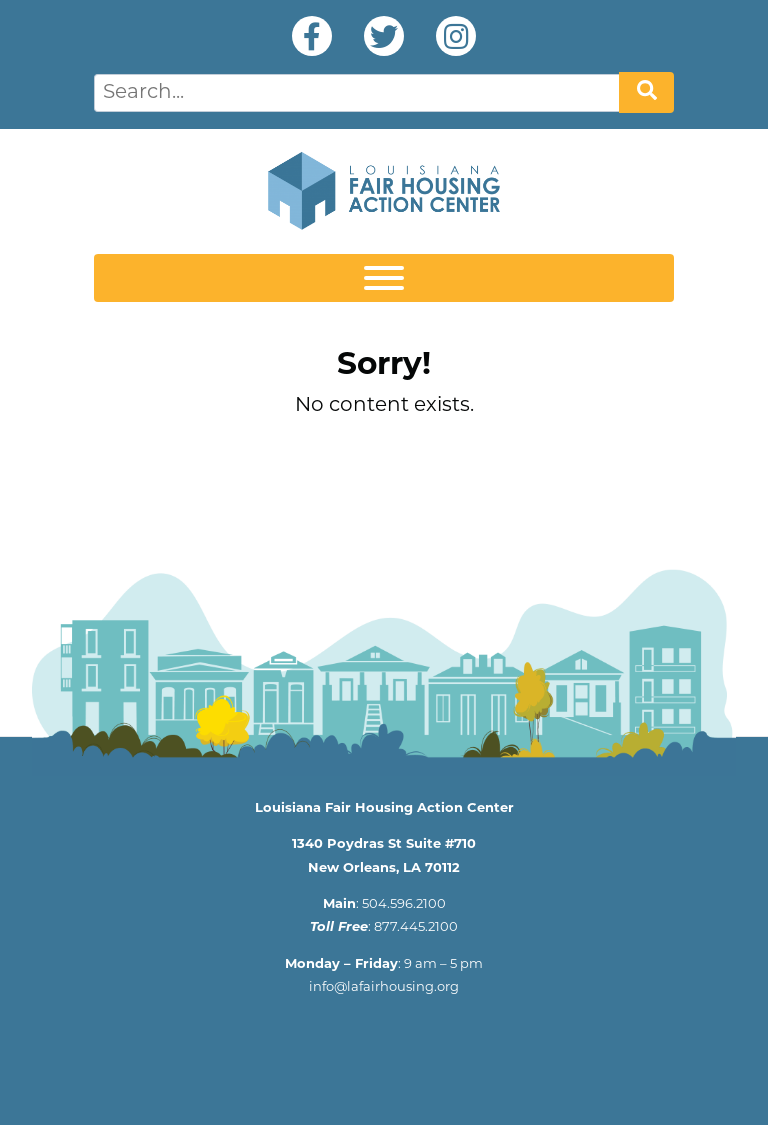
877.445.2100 (416, 927)
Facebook (312, 36)
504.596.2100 (404, 904)
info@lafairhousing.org (384, 987)
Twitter (384, 36)
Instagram (456, 36)
